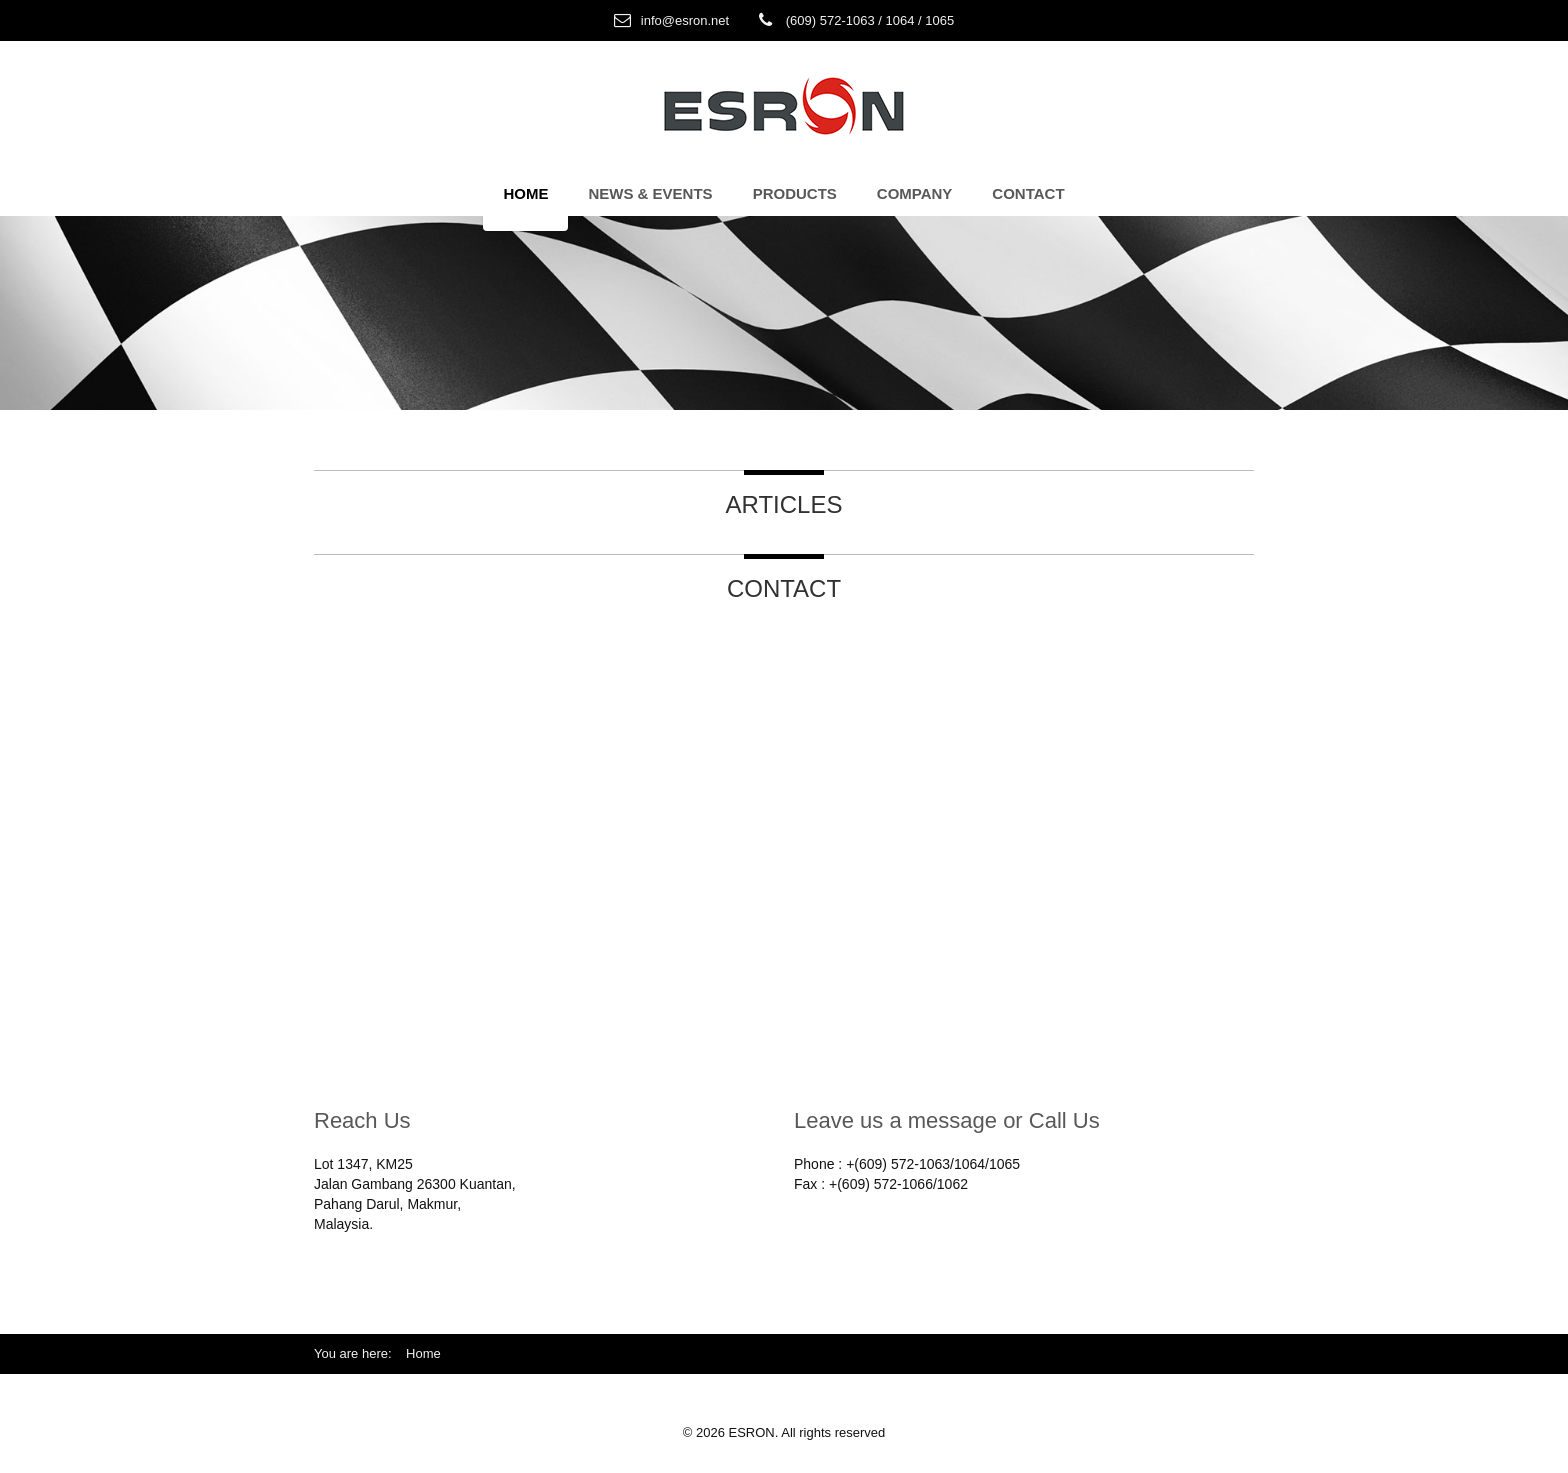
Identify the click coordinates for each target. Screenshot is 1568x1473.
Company (915, 193)
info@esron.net (685, 20)
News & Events (650, 193)
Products (795, 193)
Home (525, 193)
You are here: (360, 1353)
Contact (1028, 193)
